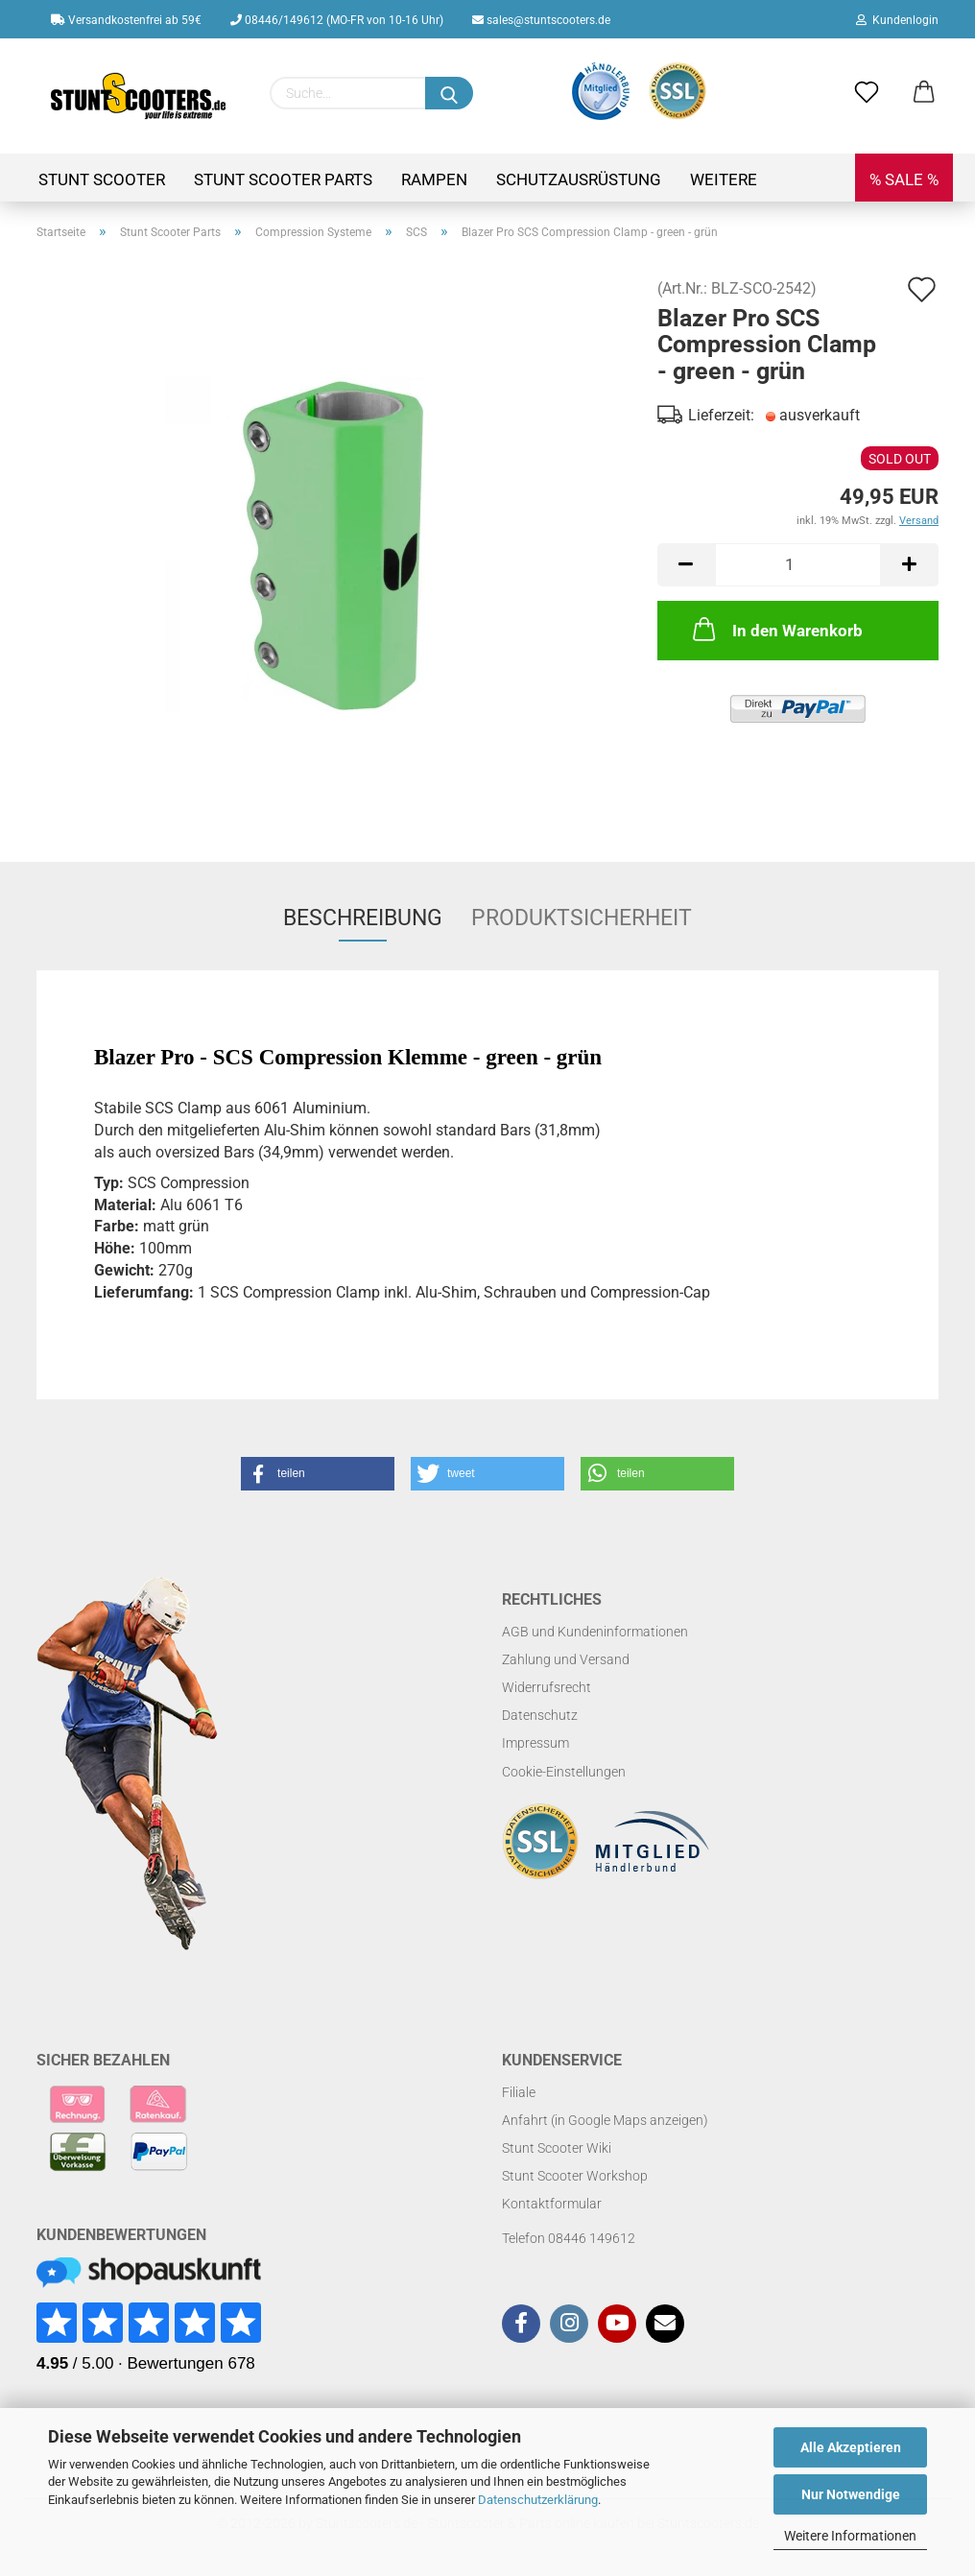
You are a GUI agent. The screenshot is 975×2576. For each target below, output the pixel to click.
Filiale (518, 2092)
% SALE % (904, 179)
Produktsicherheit (581, 918)
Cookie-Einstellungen (564, 1771)
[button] (317, 1474)
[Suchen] (449, 93)
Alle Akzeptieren (850, 2447)
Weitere (723, 179)
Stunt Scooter (101, 179)
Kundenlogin (897, 20)
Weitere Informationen (850, 2535)
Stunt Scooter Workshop (575, 2175)
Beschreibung (362, 918)
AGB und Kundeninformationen (595, 1631)
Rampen (434, 179)
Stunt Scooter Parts (283, 179)
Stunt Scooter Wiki (556, 2148)
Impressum (535, 1743)
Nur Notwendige (850, 2494)
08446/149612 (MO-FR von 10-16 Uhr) (336, 20)
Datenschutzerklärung (538, 2500)
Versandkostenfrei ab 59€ (126, 20)
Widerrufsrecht (546, 1687)
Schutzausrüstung (578, 179)
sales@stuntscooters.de (541, 20)
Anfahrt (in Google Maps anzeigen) (605, 2120)
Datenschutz (540, 1715)
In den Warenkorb (776, 628)
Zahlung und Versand (566, 1659)
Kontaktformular (552, 2203)
